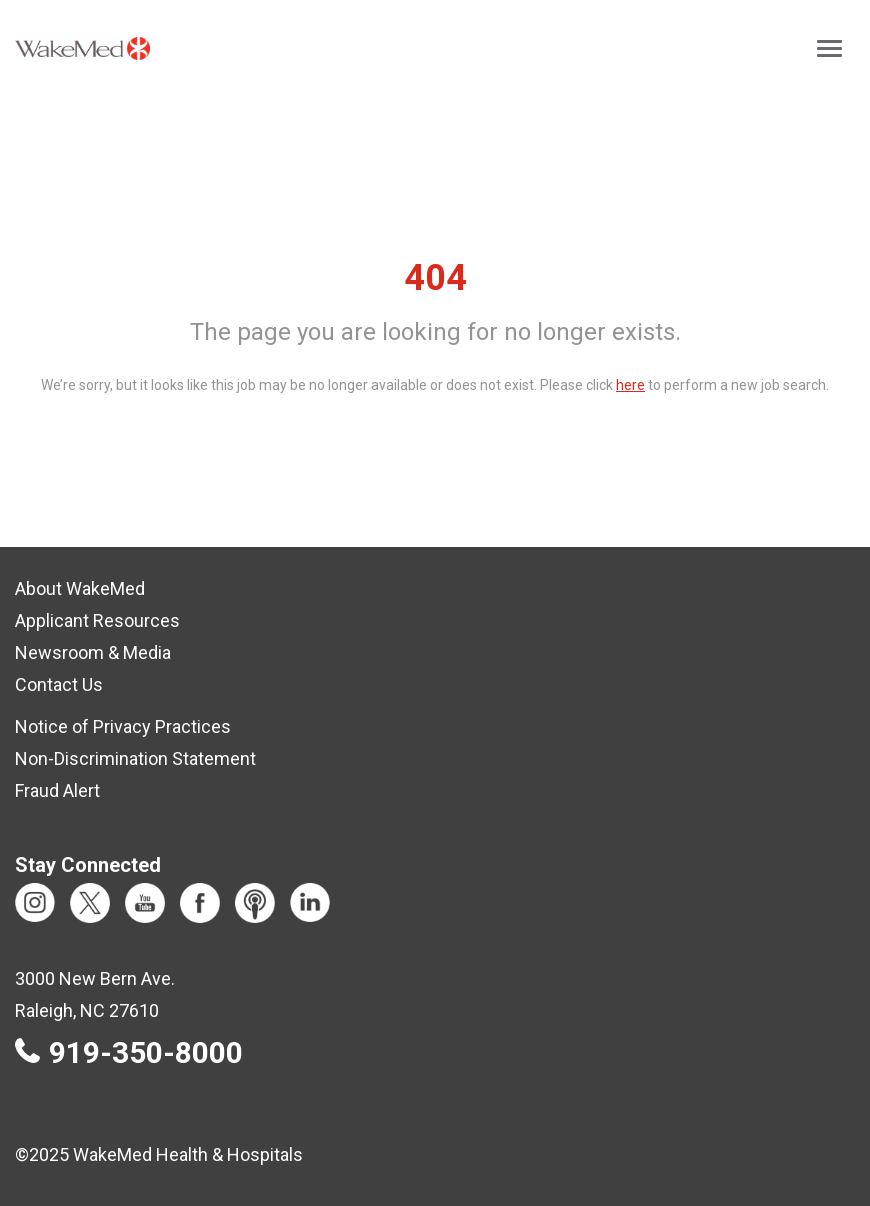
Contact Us (59, 684)
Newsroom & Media (93, 652)
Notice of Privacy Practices (123, 726)
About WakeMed (80, 588)
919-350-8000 (146, 1053)
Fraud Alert (57, 790)
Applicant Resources (97, 620)
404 (435, 278)
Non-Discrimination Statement (135, 758)
